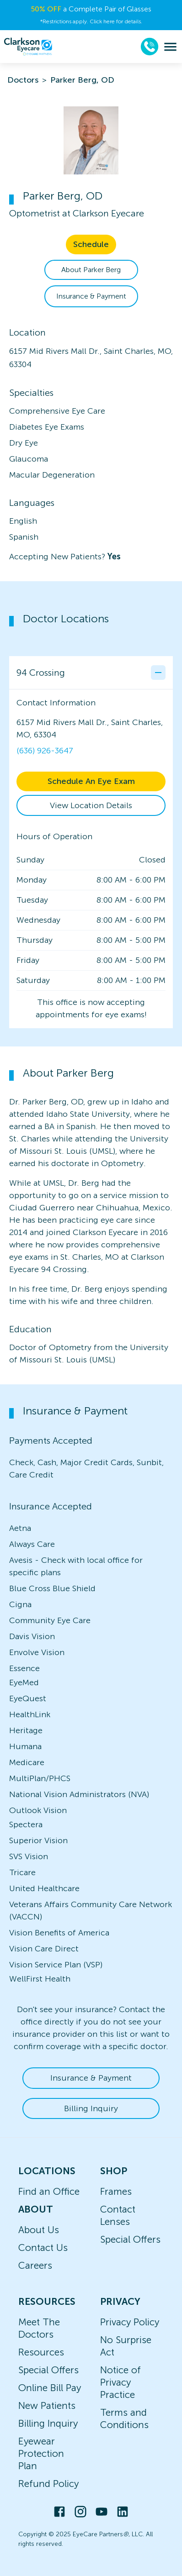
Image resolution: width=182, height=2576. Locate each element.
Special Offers (130, 2239)
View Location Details (91, 805)
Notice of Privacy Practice (120, 2382)
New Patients (46, 2405)
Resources (41, 2352)
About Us (38, 2229)
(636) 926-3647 (44, 751)
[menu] (170, 47)
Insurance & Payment (91, 296)
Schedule (91, 244)
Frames (116, 2191)
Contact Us (43, 2247)
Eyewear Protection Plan (41, 2453)
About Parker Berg (91, 269)
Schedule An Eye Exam (91, 781)
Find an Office (49, 2191)
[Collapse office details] (158, 672)
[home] (28, 46)
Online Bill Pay (49, 2387)
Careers (35, 2265)
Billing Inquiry (91, 2108)
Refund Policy (48, 2483)
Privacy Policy (129, 2322)
